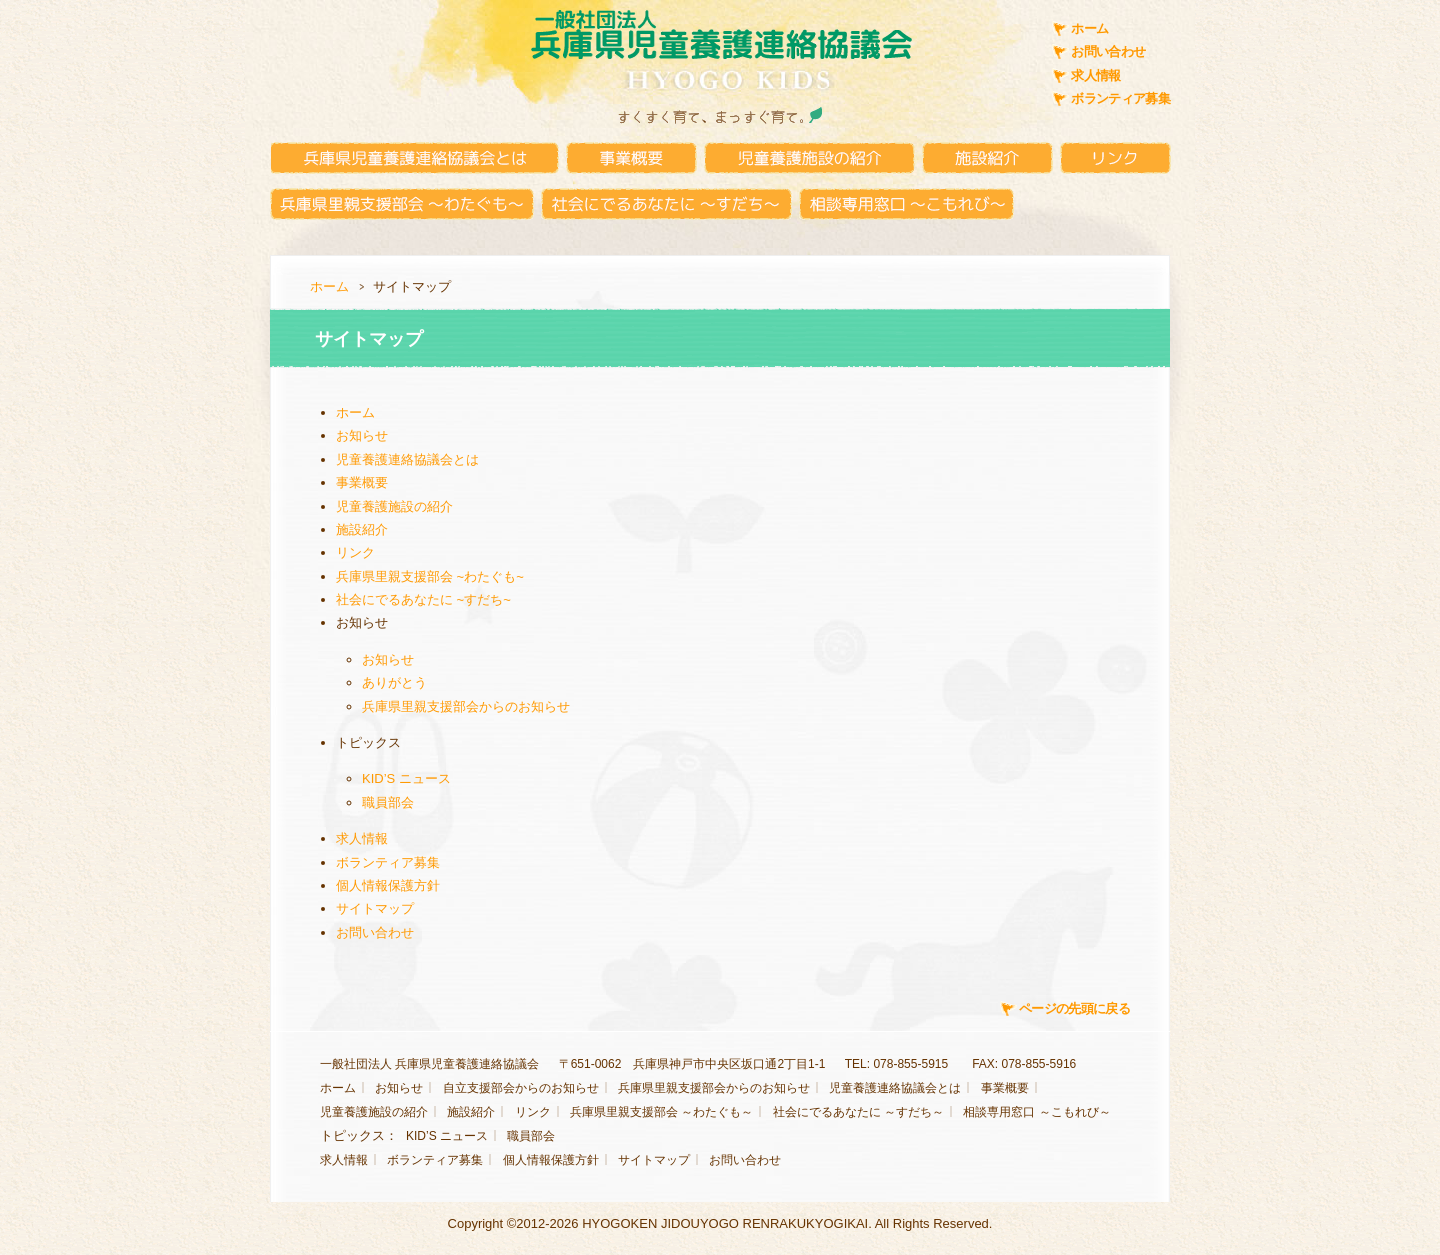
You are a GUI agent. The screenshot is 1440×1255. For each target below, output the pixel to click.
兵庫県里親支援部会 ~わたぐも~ (430, 576)
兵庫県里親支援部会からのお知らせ (466, 706)
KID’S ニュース (406, 778)
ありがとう (394, 682)
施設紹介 (362, 529)
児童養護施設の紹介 (394, 506)
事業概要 (362, 482)
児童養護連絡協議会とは (407, 459)
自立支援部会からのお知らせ (521, 1088)
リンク (355, 552)
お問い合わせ (1108, 51)
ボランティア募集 (1120, 98)
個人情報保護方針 (388, 885)
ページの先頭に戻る (1074, 1008)
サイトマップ (375, 908)
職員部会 (388, 802)
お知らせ (362, 435)
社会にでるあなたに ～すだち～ (858, 1112)
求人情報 (1095, 75)
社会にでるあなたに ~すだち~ (423, 599)
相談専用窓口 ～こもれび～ (1036, 1112)
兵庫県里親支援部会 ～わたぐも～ (661, 1112)
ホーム (1089, 28)
